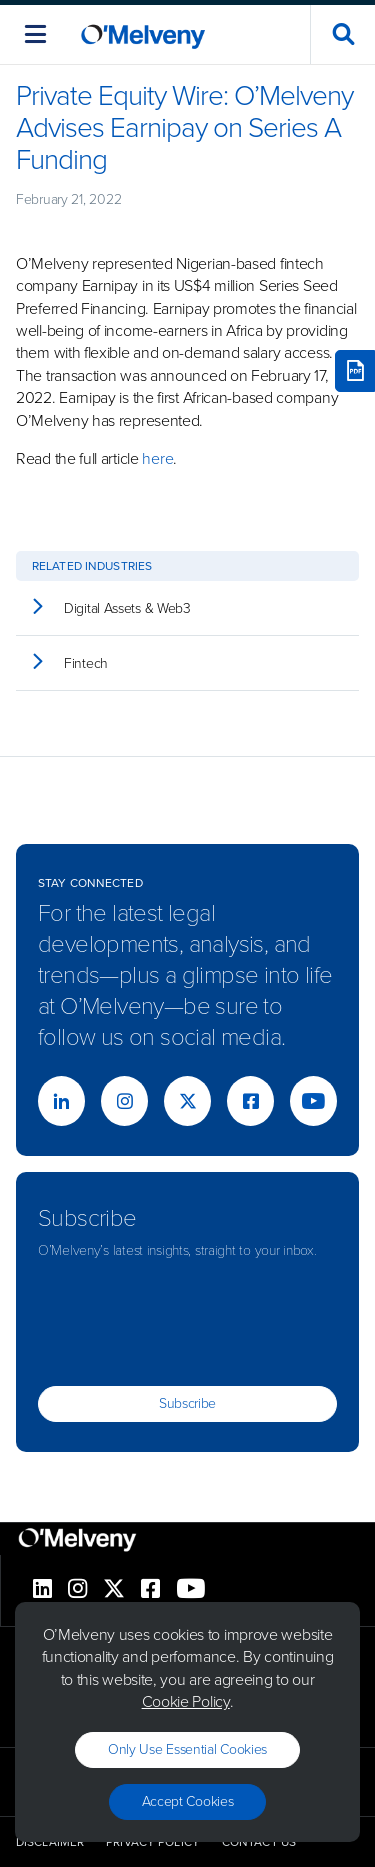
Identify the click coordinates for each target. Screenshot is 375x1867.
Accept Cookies (188, 1801)
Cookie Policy (186, 1701)
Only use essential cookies (187, 1749)
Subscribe (187, 1403)
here (157, 458)
